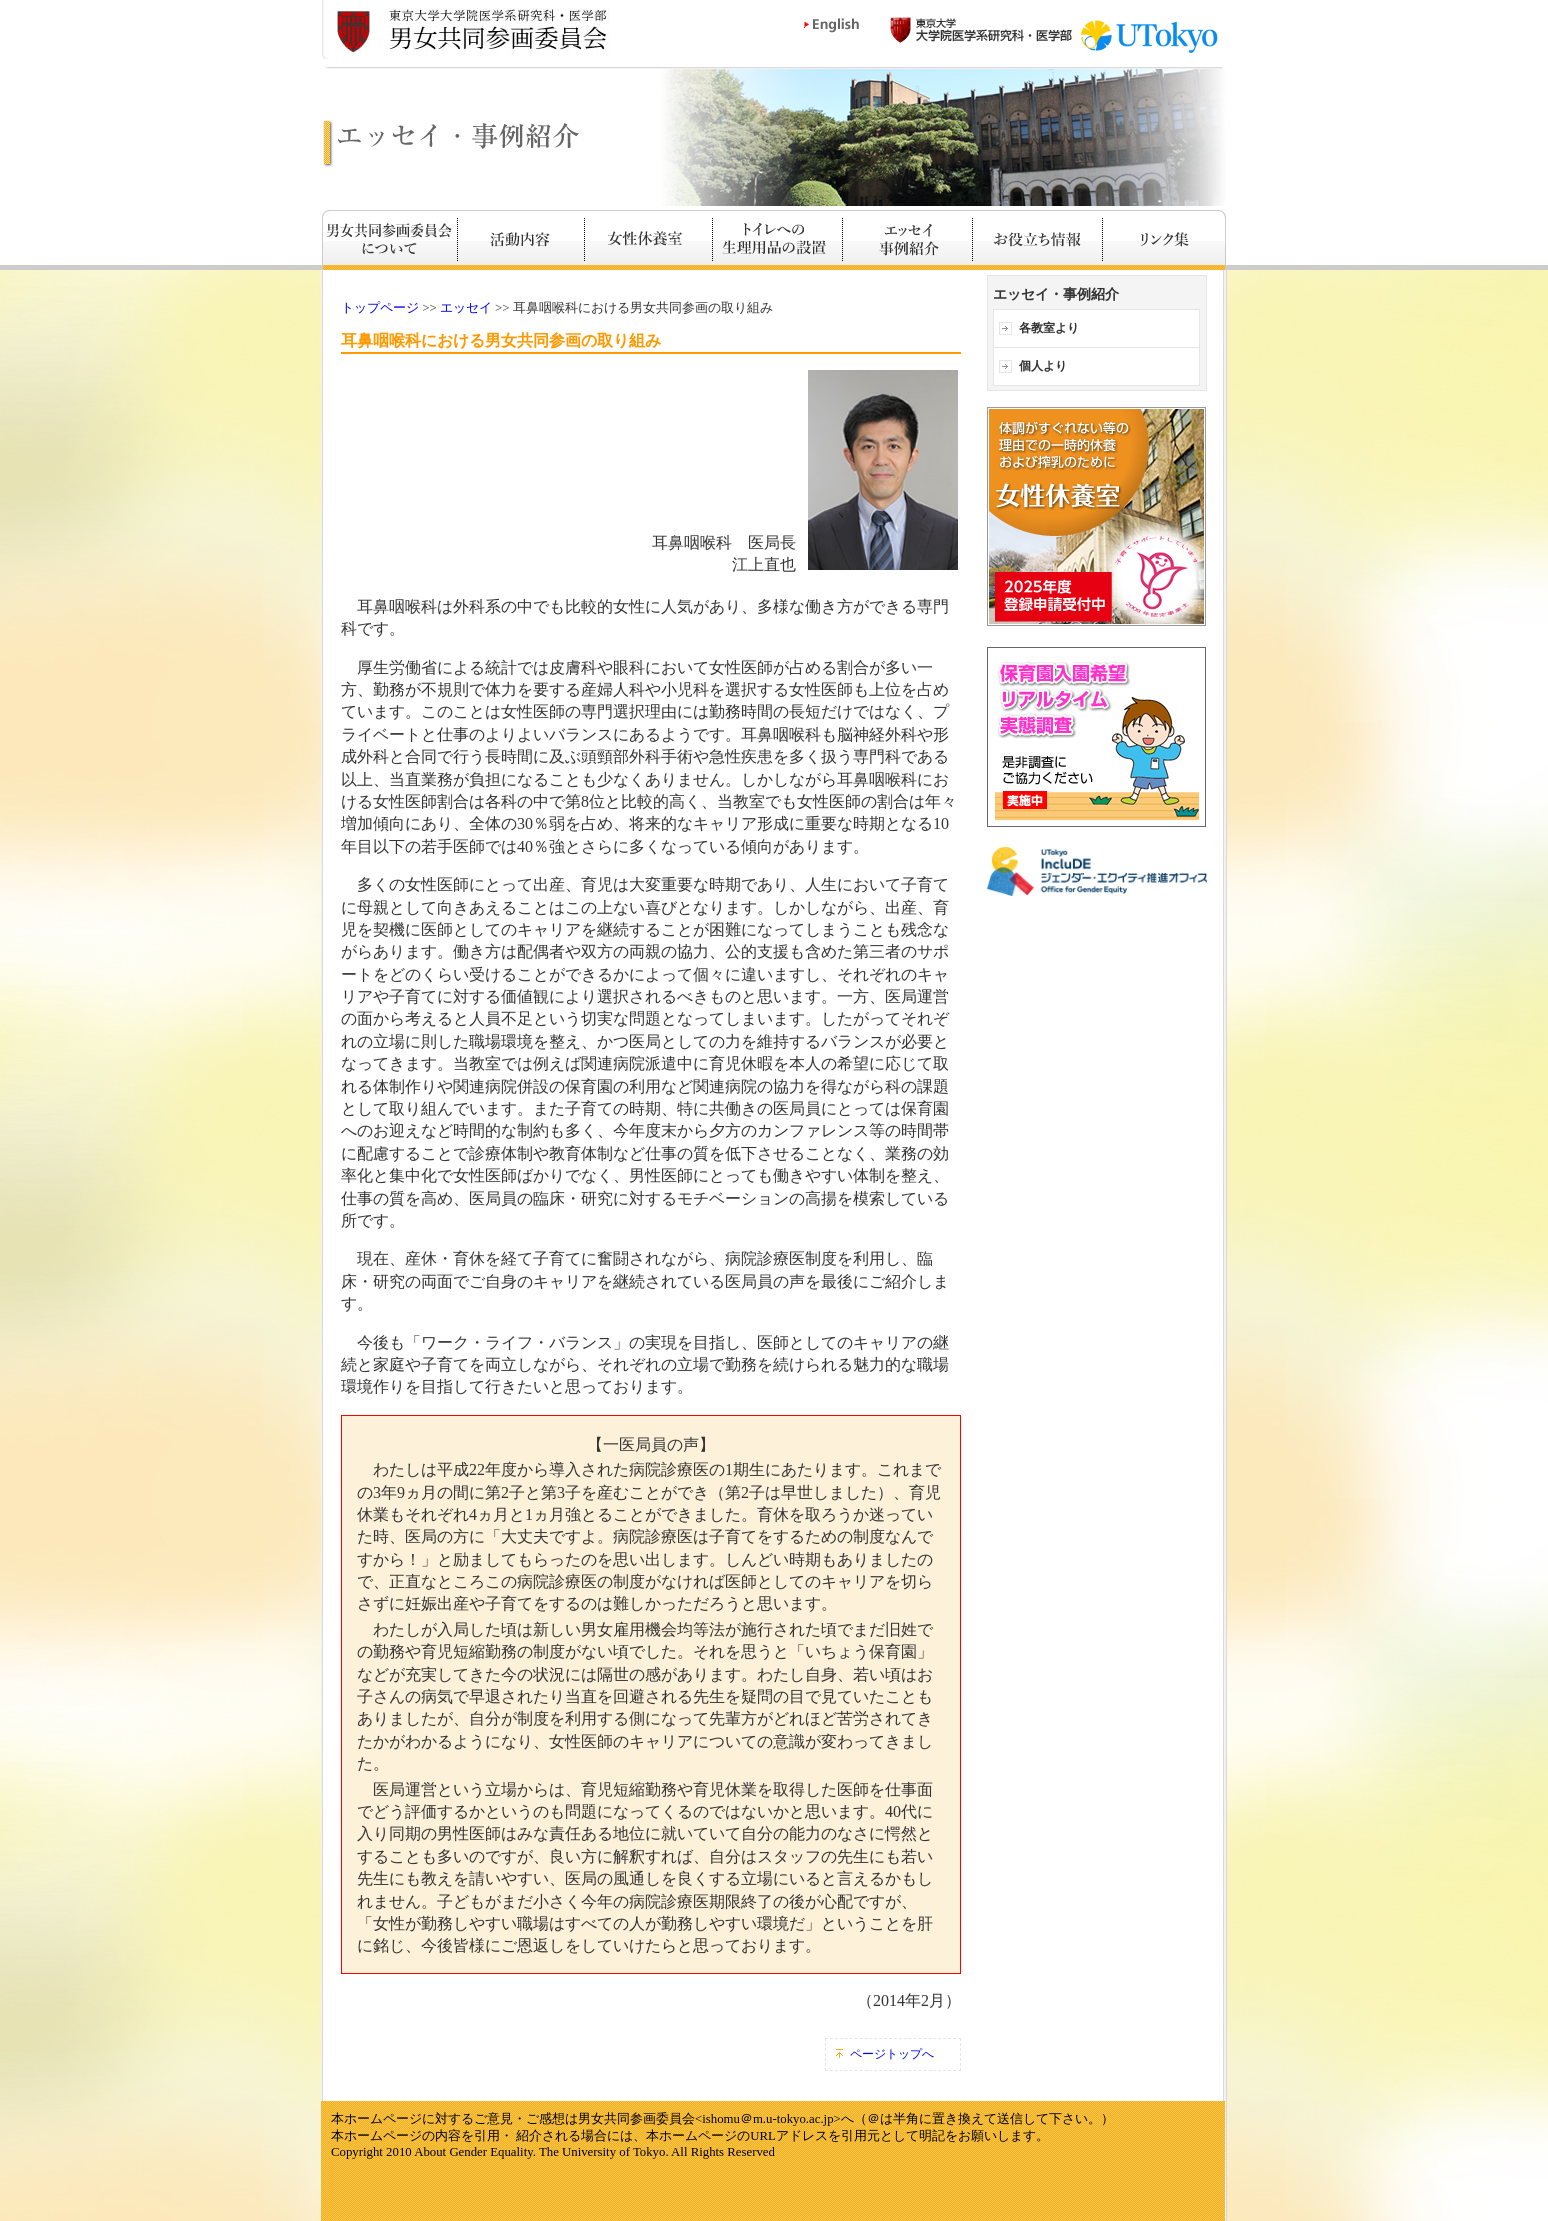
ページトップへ (892, 2054)
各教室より (1049, 328)
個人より (1043, 366)
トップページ (380, 308)
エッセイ (466, 308)
